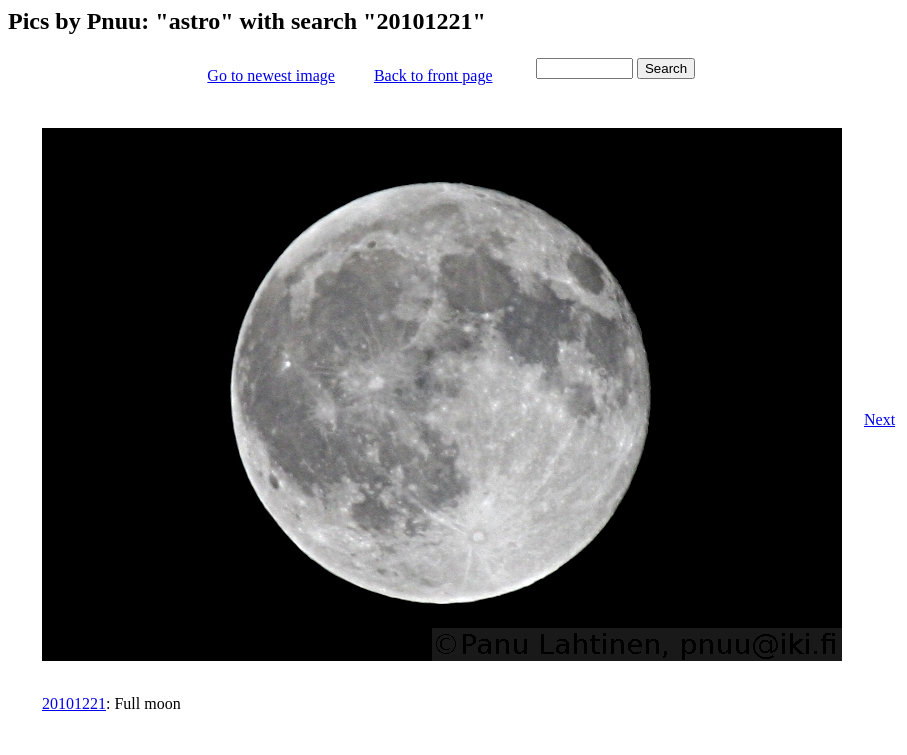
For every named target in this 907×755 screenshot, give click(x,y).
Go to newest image (271, 75)
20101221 (74, 703)
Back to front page (433, 75)
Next (879, 419)
